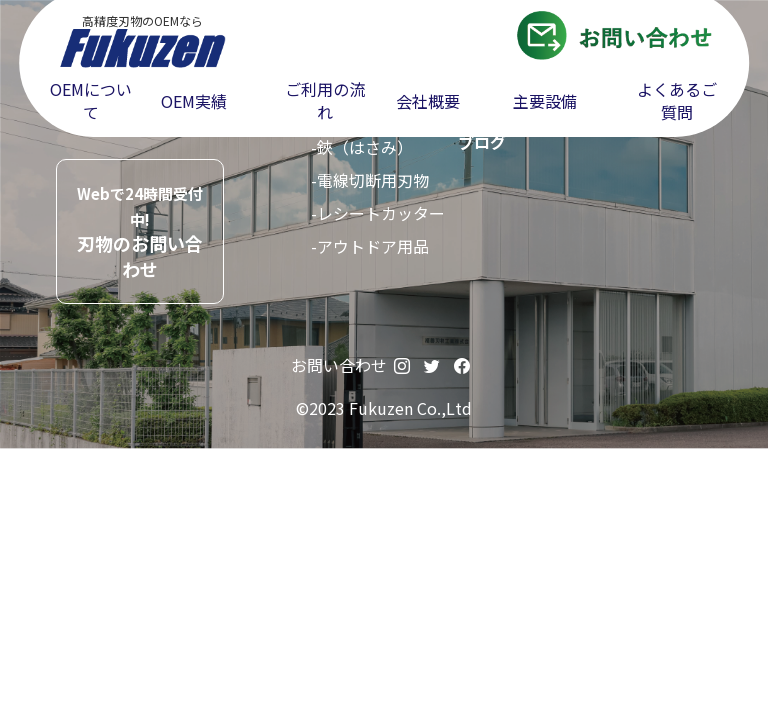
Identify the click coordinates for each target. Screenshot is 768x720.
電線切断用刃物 (373, 180)
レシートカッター (381, 213)
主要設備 (545, 101)
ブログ (482, 142)
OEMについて (91, 101)
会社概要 (428, 101)
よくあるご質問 (677, 101)
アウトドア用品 (373, 246)
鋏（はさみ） (365, 147)
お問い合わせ (339, 365)
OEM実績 (194, 101)
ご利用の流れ (325, 101)
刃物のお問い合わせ (140, 232)
